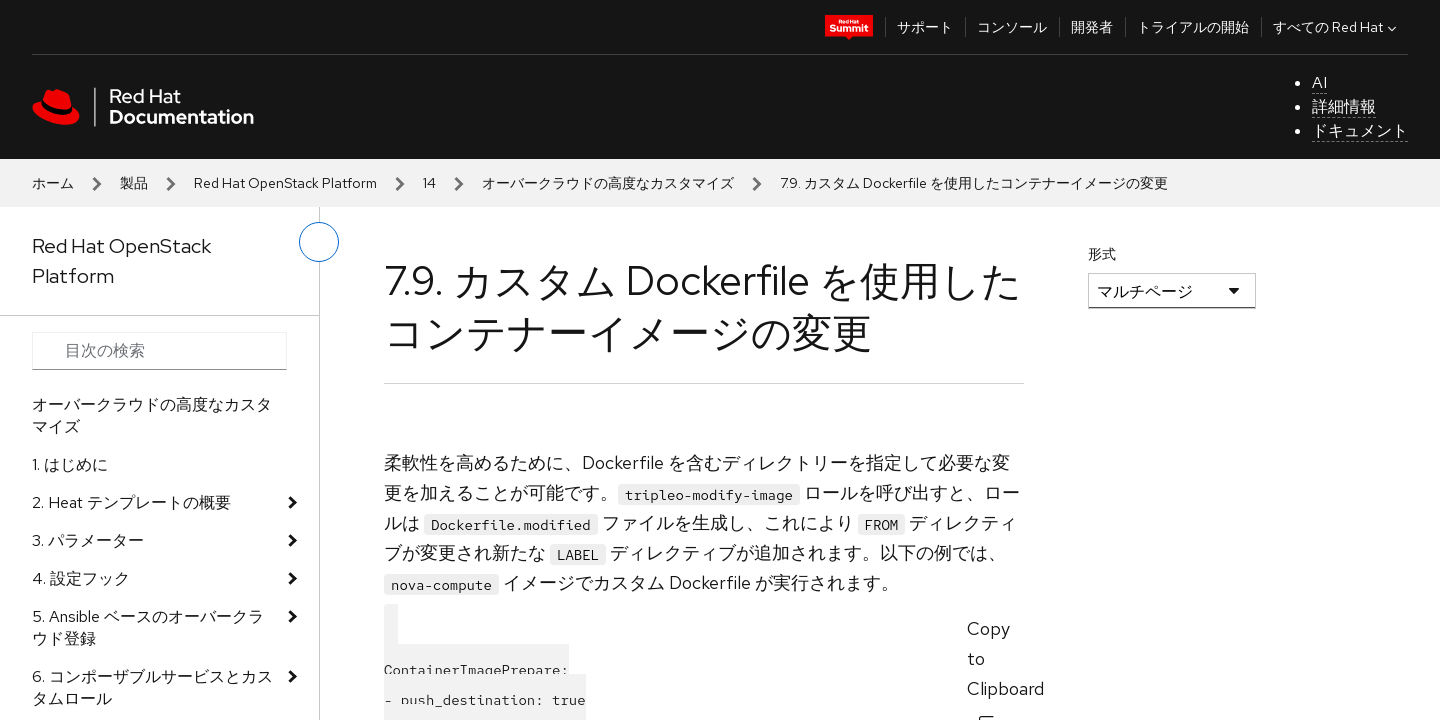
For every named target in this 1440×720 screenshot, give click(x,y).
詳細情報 (1344, 106)
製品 (134, 183)
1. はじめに (70, 464)
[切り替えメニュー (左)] (319, 242)
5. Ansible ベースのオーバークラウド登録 (148, 627)
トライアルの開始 (1193, 27)
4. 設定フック (81, 578)
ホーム (53, 183)
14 (429, 183)
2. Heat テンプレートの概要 (131, 502)
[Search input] (159, 351)
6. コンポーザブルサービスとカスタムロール (152, 687)
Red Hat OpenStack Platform (285, 183)
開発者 (1092, 27)
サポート (925, 27)
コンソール (1012, 27)
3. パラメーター (88, 540)
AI (1319, 82)
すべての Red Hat (1337, 27)
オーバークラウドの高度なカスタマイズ (608, 183)
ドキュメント (1360, 130)
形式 (1102, 254)
